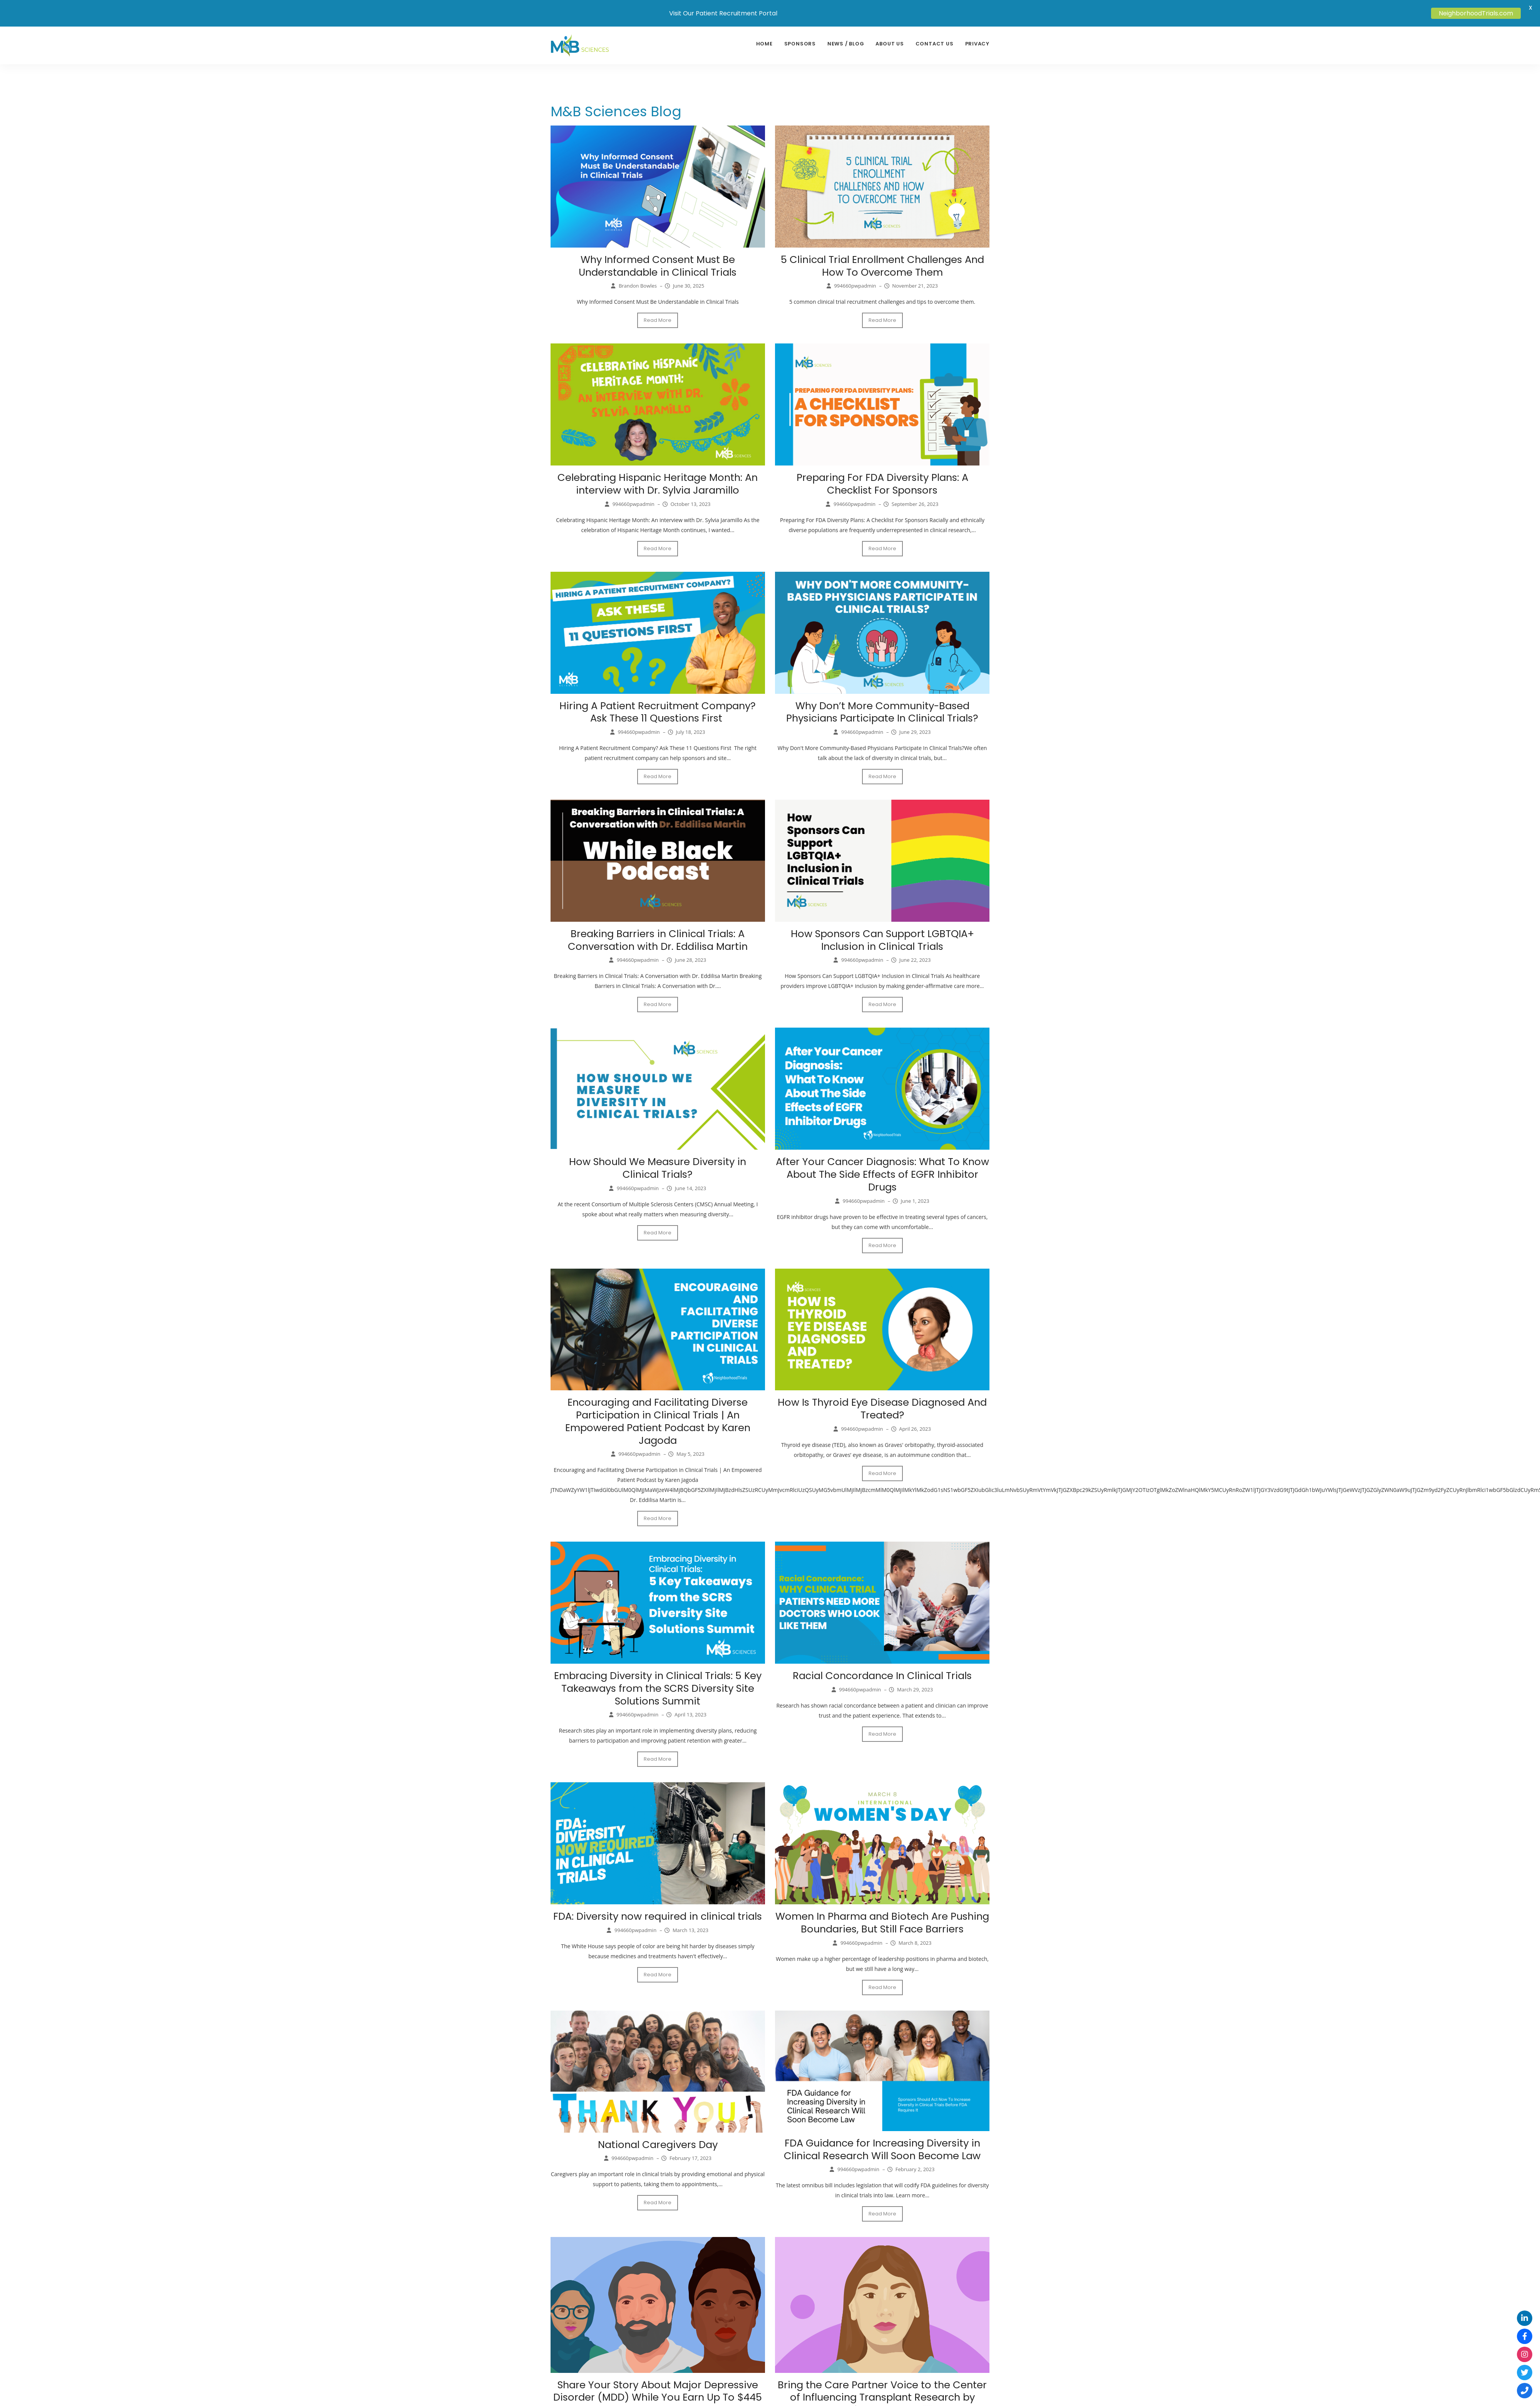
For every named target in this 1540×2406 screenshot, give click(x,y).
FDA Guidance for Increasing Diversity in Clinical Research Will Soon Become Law (882, 2144)
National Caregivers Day (657, 2139)
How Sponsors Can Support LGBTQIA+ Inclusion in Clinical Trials (882, 938)
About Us (889, 43)
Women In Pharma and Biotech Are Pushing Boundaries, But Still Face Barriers (882, 1918)
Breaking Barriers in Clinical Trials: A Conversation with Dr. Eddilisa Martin (657, 938)
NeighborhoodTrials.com (1476, 13)
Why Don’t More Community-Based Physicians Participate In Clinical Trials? (882, 711)
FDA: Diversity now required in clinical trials (658, 1912)
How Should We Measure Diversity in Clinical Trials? (657, 1166)
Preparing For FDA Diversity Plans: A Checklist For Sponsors (882, 483)
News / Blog (845, 43)
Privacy (977, 43)
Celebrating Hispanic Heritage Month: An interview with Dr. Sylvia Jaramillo (658, 483)
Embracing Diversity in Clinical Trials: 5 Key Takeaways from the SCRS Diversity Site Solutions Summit (657, 1684)
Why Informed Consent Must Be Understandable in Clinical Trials (657, 266)
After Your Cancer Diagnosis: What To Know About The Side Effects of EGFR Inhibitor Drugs (882, 1172)
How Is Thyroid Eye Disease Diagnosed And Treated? (882, 1406)
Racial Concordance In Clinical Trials (882, 1672)
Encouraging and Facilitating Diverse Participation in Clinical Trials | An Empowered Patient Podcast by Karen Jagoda (657, 1418)
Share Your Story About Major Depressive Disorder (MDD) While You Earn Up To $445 (657, 2385)
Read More (657, 319)
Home (764, 43)
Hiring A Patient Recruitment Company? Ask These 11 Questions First (658, 711)
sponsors (800, 43)
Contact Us (935, 43)
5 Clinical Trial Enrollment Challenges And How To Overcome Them (882, 266)
